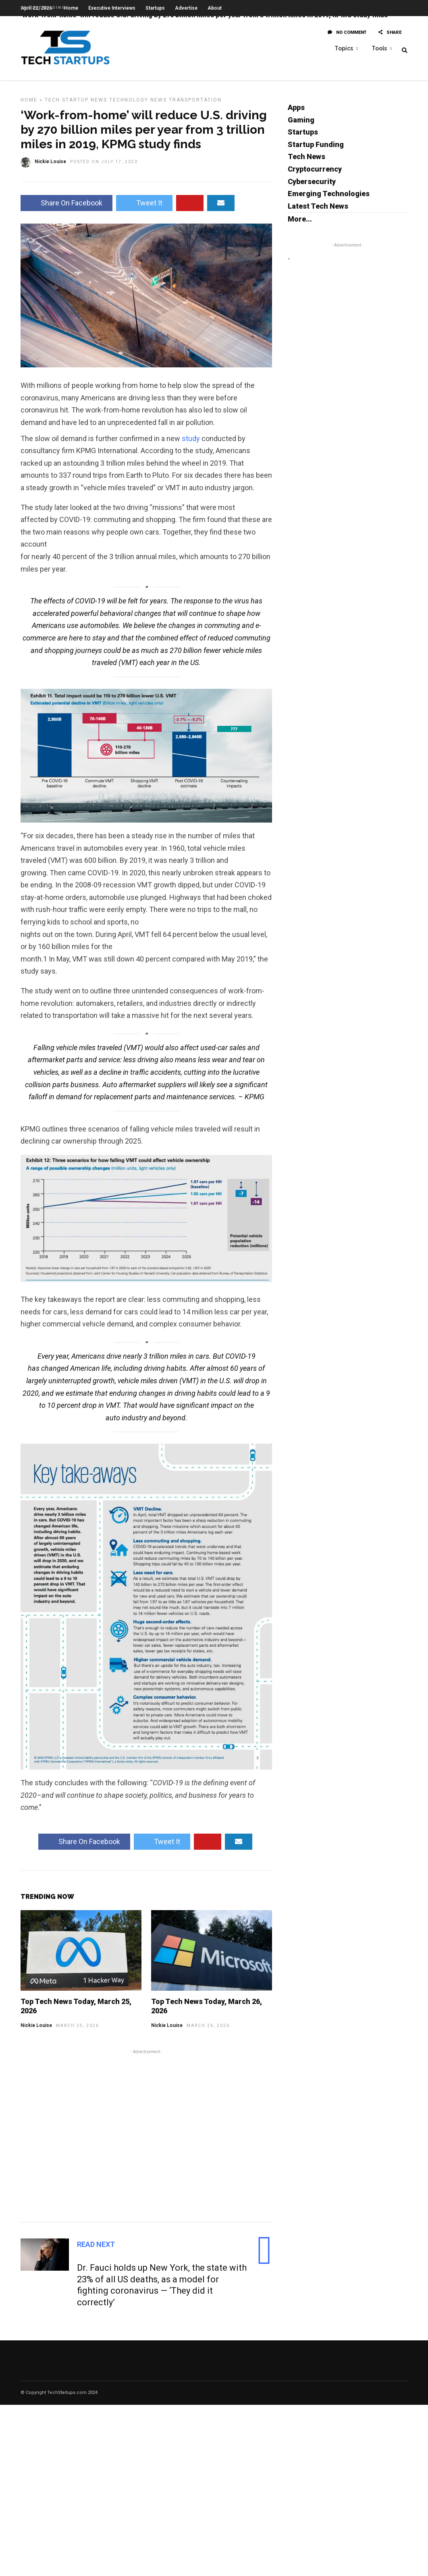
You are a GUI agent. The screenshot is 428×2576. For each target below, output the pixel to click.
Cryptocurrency (315, 173)
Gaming (301, 124)
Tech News (306, 160)
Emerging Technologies (329, 197)
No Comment (347, 35)
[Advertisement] (146, 2138)
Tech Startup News (76, 104)
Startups (303, 136)
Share (389, 35)
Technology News (138, 104)
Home (29, 104)
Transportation (195, 104)
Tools (379, 49)
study (191, 442)
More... (300, 223)
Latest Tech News (318, 210)
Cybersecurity (312, 185)
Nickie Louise (36, 2029)
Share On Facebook (66, 207)
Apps (296, 111)
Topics (344, 49)
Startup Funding (316, 148)
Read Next (96, 2248)
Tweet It (144, 207)
